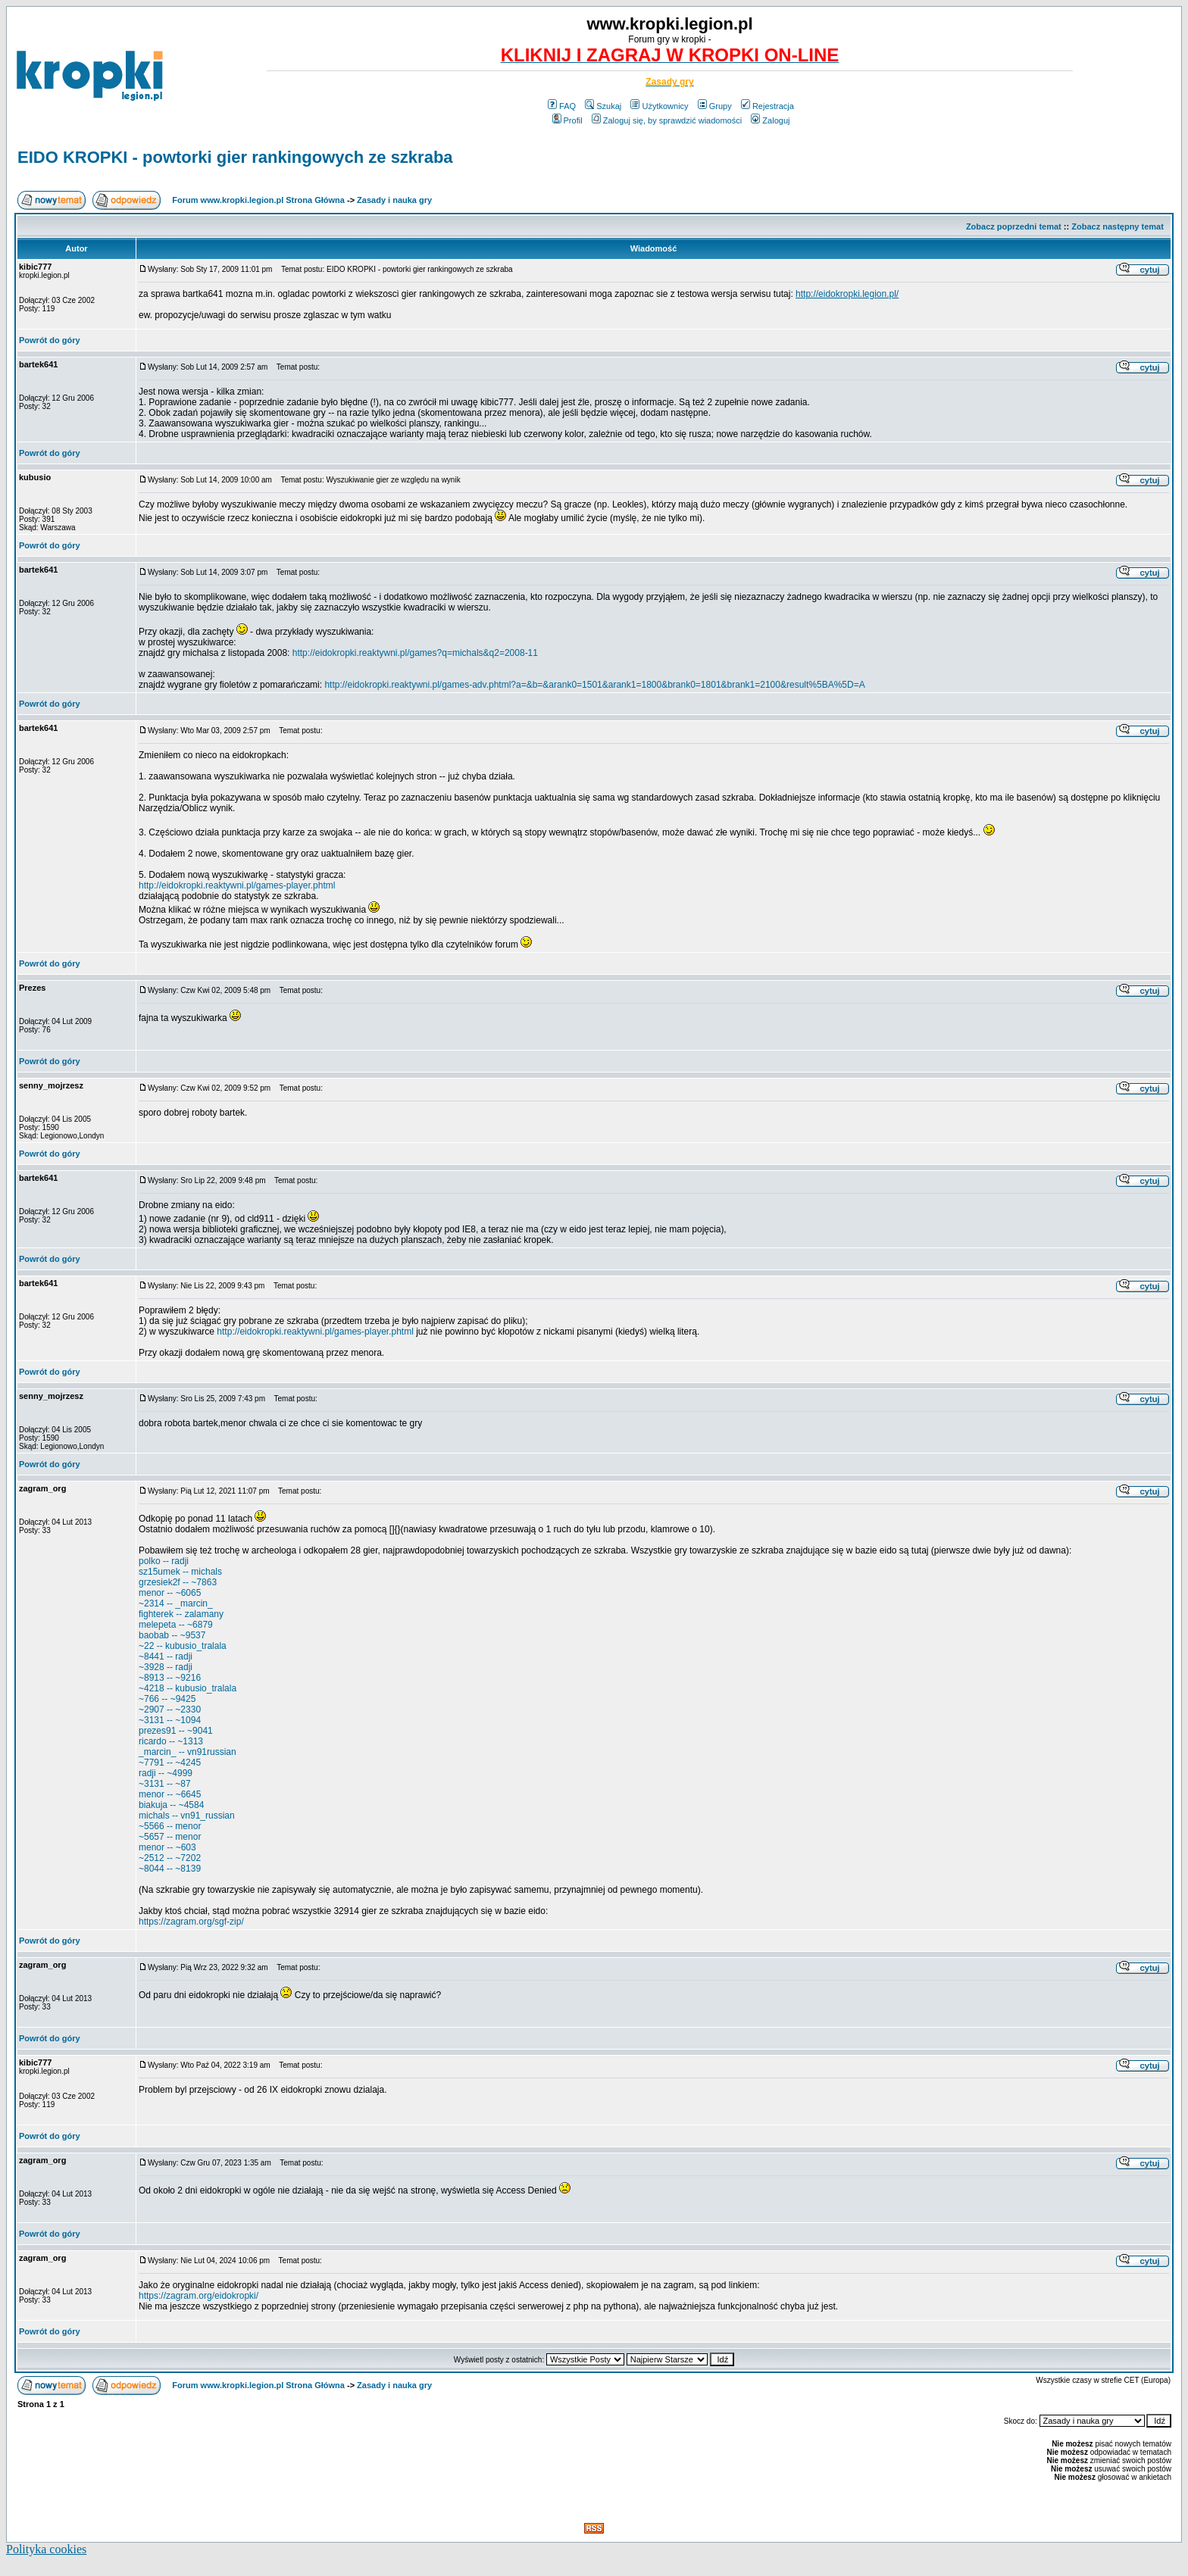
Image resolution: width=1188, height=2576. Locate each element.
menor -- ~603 (167, 1847)
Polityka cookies (46, 2549)
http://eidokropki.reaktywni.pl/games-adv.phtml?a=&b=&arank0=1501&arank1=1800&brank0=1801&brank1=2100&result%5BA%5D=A (594, 684)
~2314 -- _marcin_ (176, 1603)
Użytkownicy (659, 106)
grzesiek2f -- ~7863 (178, 1582)
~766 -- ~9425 (167, 1699)
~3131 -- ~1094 (170, 1720)
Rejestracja (767, 106)
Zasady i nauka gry (394, 200)
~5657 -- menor (170, 1836)
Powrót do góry (49, 340)
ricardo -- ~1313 (171, 1741)
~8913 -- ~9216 (170, 1677)
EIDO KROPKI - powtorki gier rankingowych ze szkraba (235, 157)
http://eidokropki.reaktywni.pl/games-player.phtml (237, 885)
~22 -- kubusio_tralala (183, 1646)
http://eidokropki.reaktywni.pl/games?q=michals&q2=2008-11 (415, 653)
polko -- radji (164, 1561)
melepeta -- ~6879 (176, 1624)
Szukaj (603, 106)
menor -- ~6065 (170, 1593)
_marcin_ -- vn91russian (187, 1752)
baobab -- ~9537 (172, 1635)
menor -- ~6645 (170, 1794)
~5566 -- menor (170, 1826)
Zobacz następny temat (1117, 226)
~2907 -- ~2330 (170, 1709)
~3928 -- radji (165, 1667)
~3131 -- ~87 (165, 1783)
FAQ (562, 106)
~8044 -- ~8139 (170, 1868)
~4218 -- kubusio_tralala (187, 1688)
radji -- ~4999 (165, 1773)
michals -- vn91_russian (187, 1815)
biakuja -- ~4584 (171, 1805)
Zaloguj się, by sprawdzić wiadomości (667, 120)
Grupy (715, 106)
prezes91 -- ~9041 (176, 1730)
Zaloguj (770, 120)
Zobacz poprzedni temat (1013, 226)
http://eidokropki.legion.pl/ (847, 294)
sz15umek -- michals (180, 1571)
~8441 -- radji (165, 1656)
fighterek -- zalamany (181, 1614)
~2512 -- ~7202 (170, 1858)
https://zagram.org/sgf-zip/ (191, 1921)
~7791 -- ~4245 (170, 1762)
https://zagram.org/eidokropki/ (198, 2295)
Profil (567, 120)
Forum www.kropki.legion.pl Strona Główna (258, 200)
